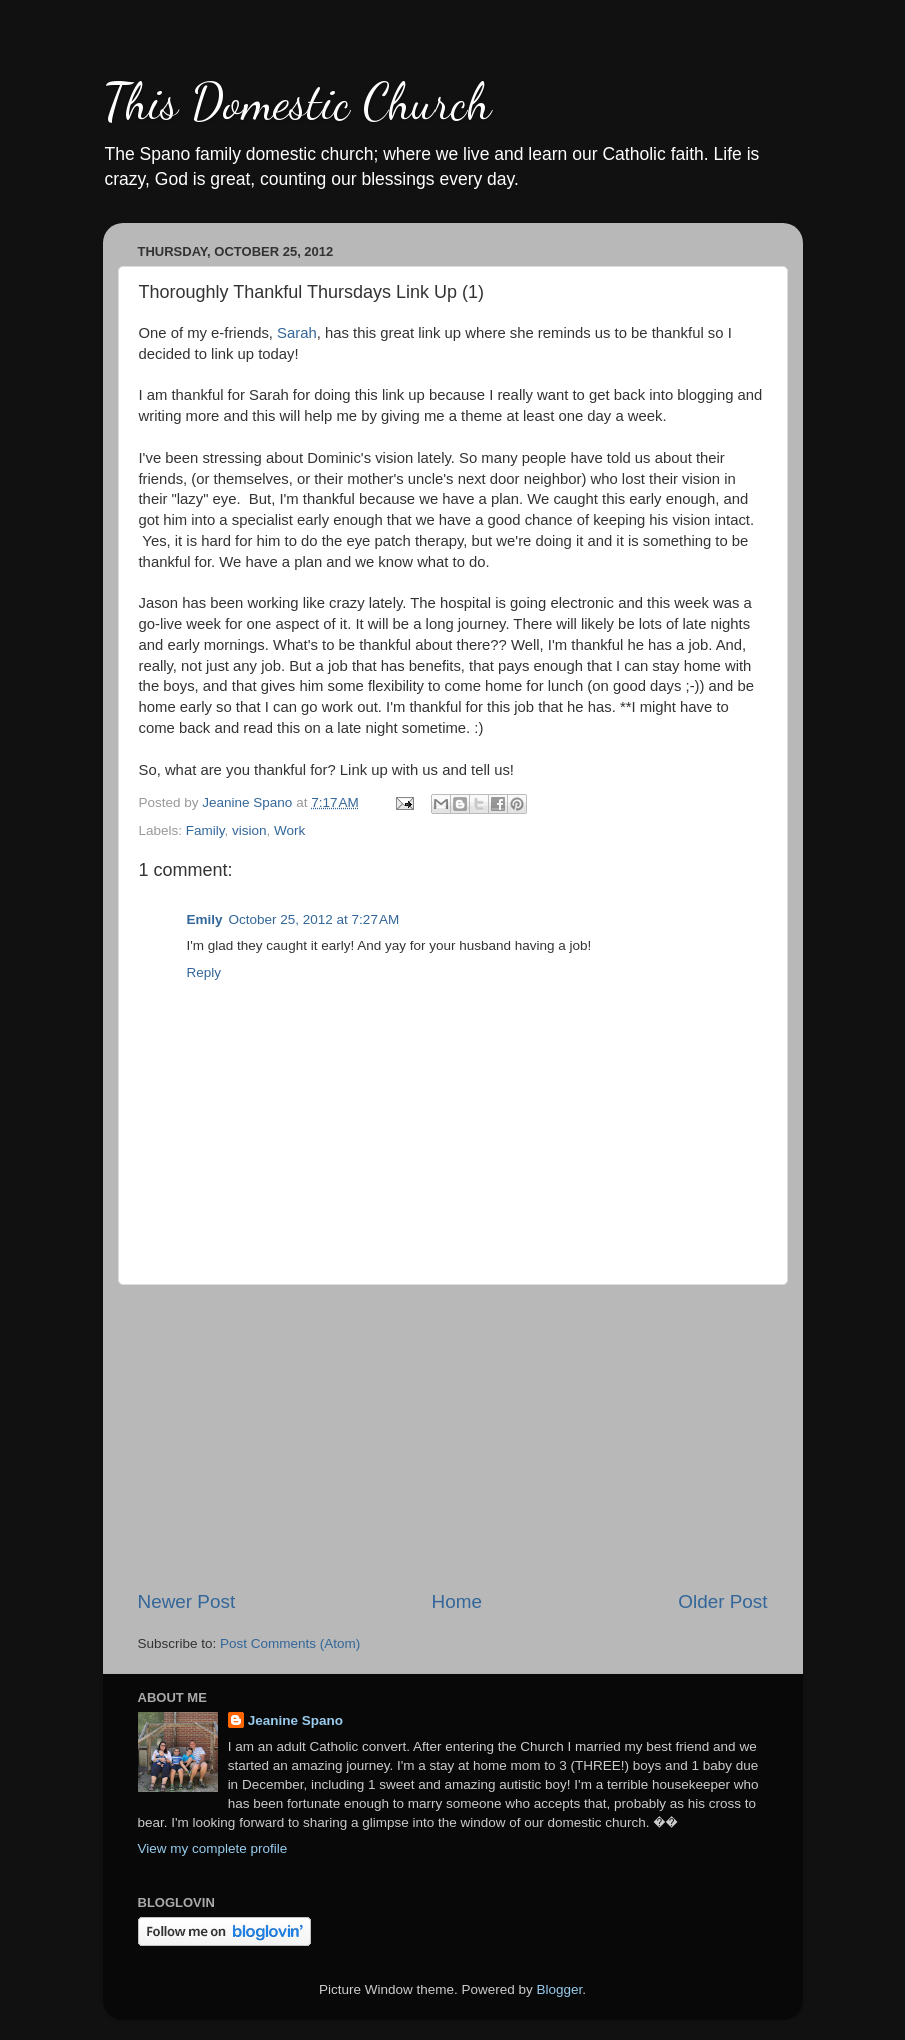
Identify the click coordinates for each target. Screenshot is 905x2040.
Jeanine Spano (295, 1720)
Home (457, 1601)
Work (289, 830)
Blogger (560, 1989)
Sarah (297, 333)
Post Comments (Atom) (290, 1643)
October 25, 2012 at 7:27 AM (314, 919)
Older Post (722, 1601)
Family (205, 830)
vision (249, 830)
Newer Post (187, 1601)
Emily (205, 919)
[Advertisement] (453, 1437)
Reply (204, 972)
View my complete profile (213, 1848)
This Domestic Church (297, 102)
